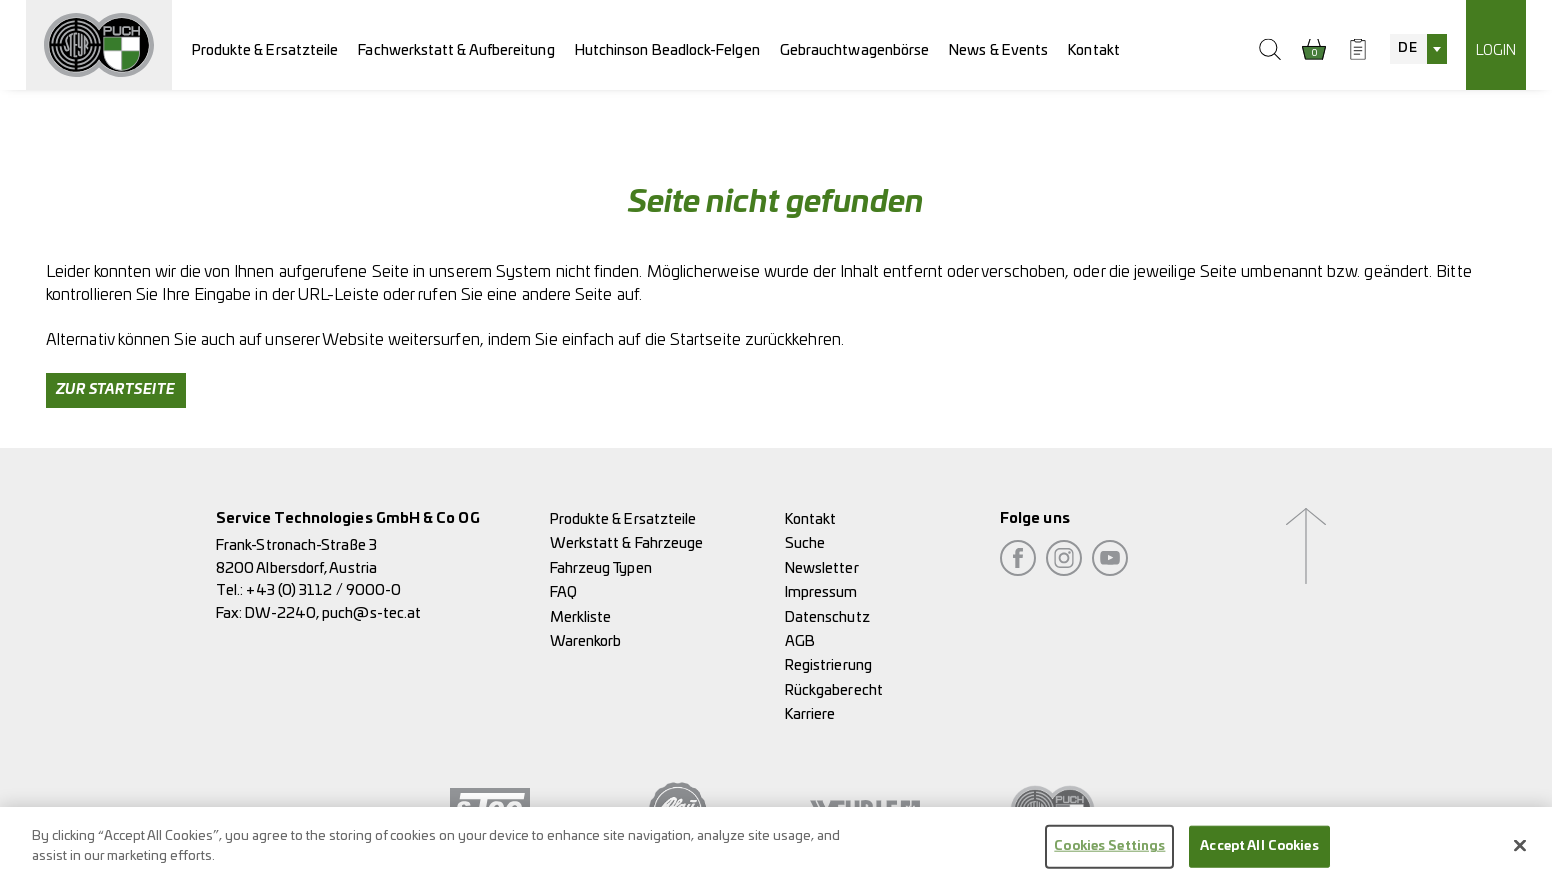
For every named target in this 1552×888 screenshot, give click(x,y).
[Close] (1520, 857)
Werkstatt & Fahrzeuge (627, 543)
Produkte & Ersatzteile (265, 50)
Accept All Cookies (1259, 857)
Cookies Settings (1109, 857)
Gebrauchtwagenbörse (855, 50)
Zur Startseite (116, 390)
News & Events (998, 50)
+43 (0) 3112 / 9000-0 (323, 590)
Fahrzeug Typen (601, 568)
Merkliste (581, 617)
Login (1496, 50)
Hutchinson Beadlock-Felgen (667, 50)
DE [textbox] (1407, 48)
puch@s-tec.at (371, 613)
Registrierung (828, 665)
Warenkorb (586, 641)
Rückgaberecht (834, 690)
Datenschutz (827, 617)
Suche (805, 543)
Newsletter (822, 568)
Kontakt (1094, 50)
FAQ (563, 592)
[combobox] (1418, 49)
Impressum (821, 592)
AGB (800, 641)
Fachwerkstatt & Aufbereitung (456, 50)
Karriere (810, 714)
